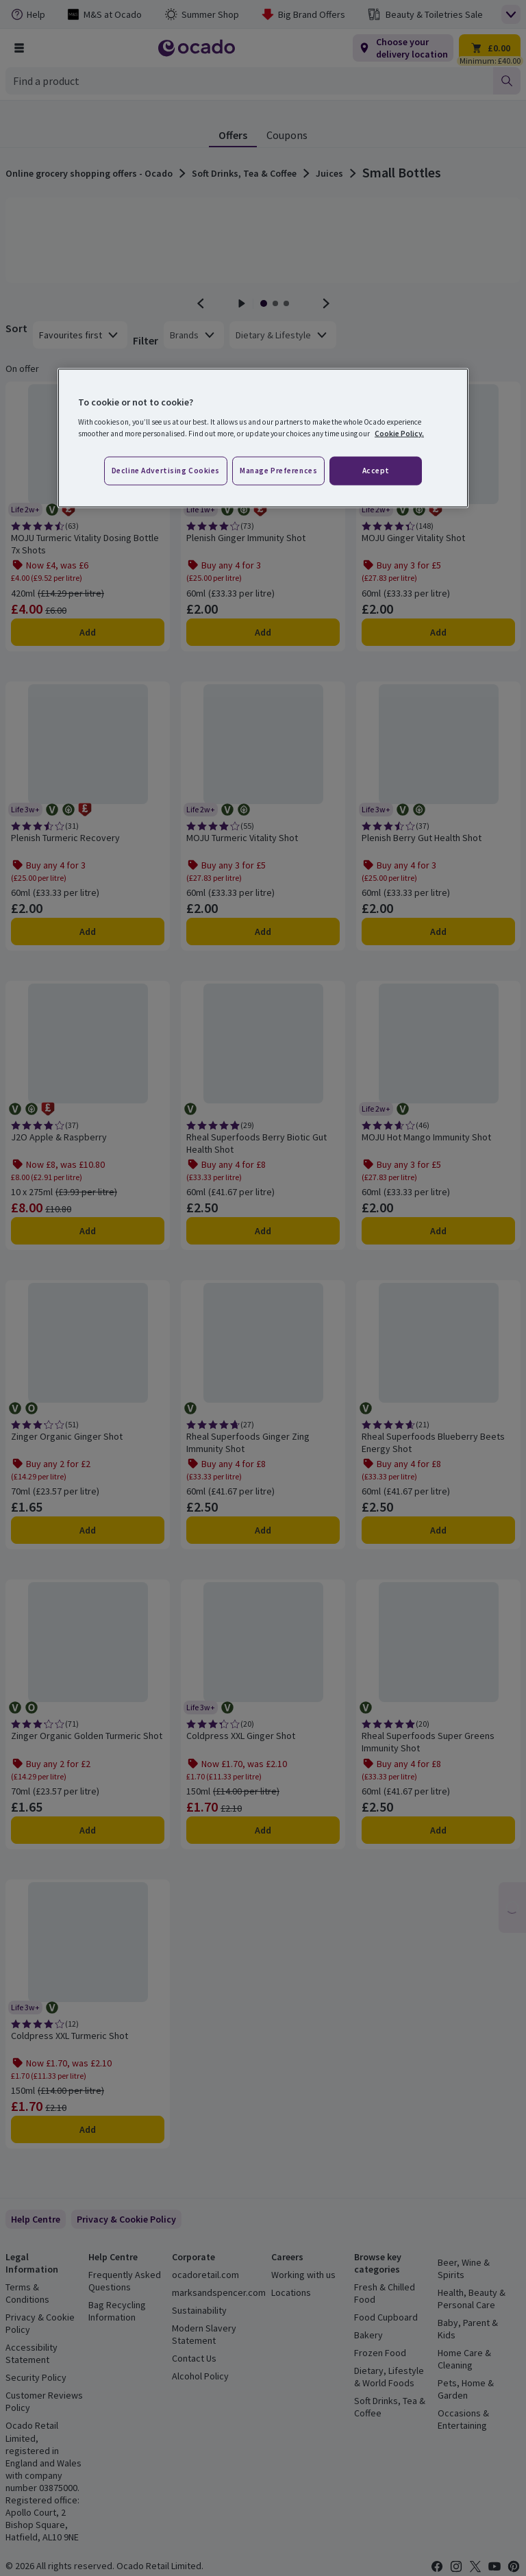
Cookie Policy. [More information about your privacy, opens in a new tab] (399, 433)
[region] (263, 438)
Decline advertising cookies (166, 470)
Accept (376, 470)
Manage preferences (278, 470)
